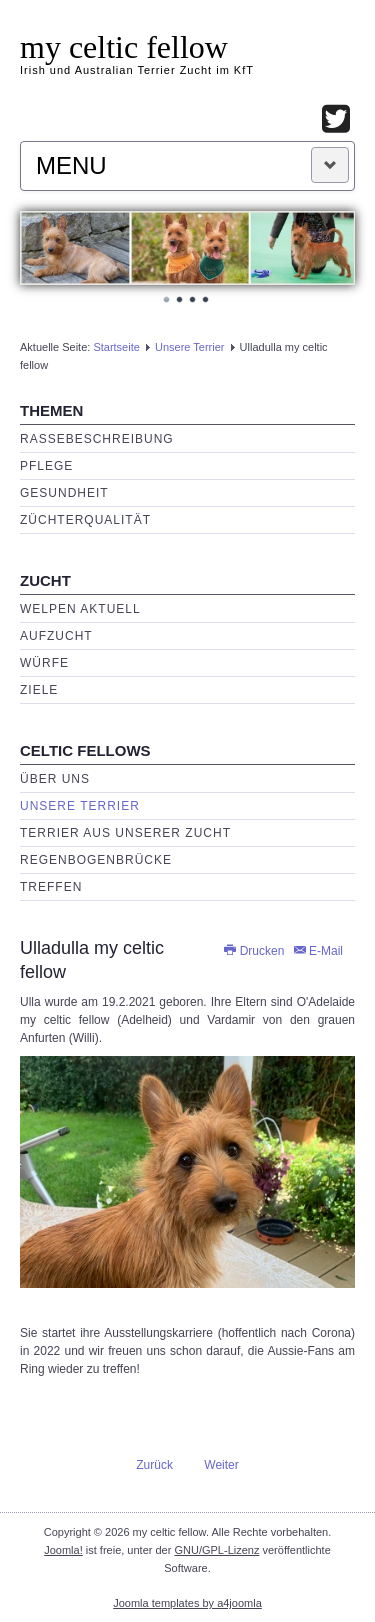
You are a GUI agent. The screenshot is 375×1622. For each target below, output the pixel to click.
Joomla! (63, 1550)
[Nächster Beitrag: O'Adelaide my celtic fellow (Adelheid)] (230, 1464)
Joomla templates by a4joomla (187, 1603)
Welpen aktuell (80, 609)
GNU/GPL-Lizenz (216, 1550)
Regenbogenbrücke (96, 860)
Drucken (254, 951)
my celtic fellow (124, 47)
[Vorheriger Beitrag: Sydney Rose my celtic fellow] (146, 1464)
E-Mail (317, 951)
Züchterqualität (85, 520)
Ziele (39, 690)
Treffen (51, 887)
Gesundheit (64, 493)
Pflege (46, 466)
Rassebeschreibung (97, 439)
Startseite (116, 347)
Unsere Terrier (190, 347)
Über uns (55, 779)
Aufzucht (56, 636)
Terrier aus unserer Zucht (125, 833)
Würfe (44, 663)
